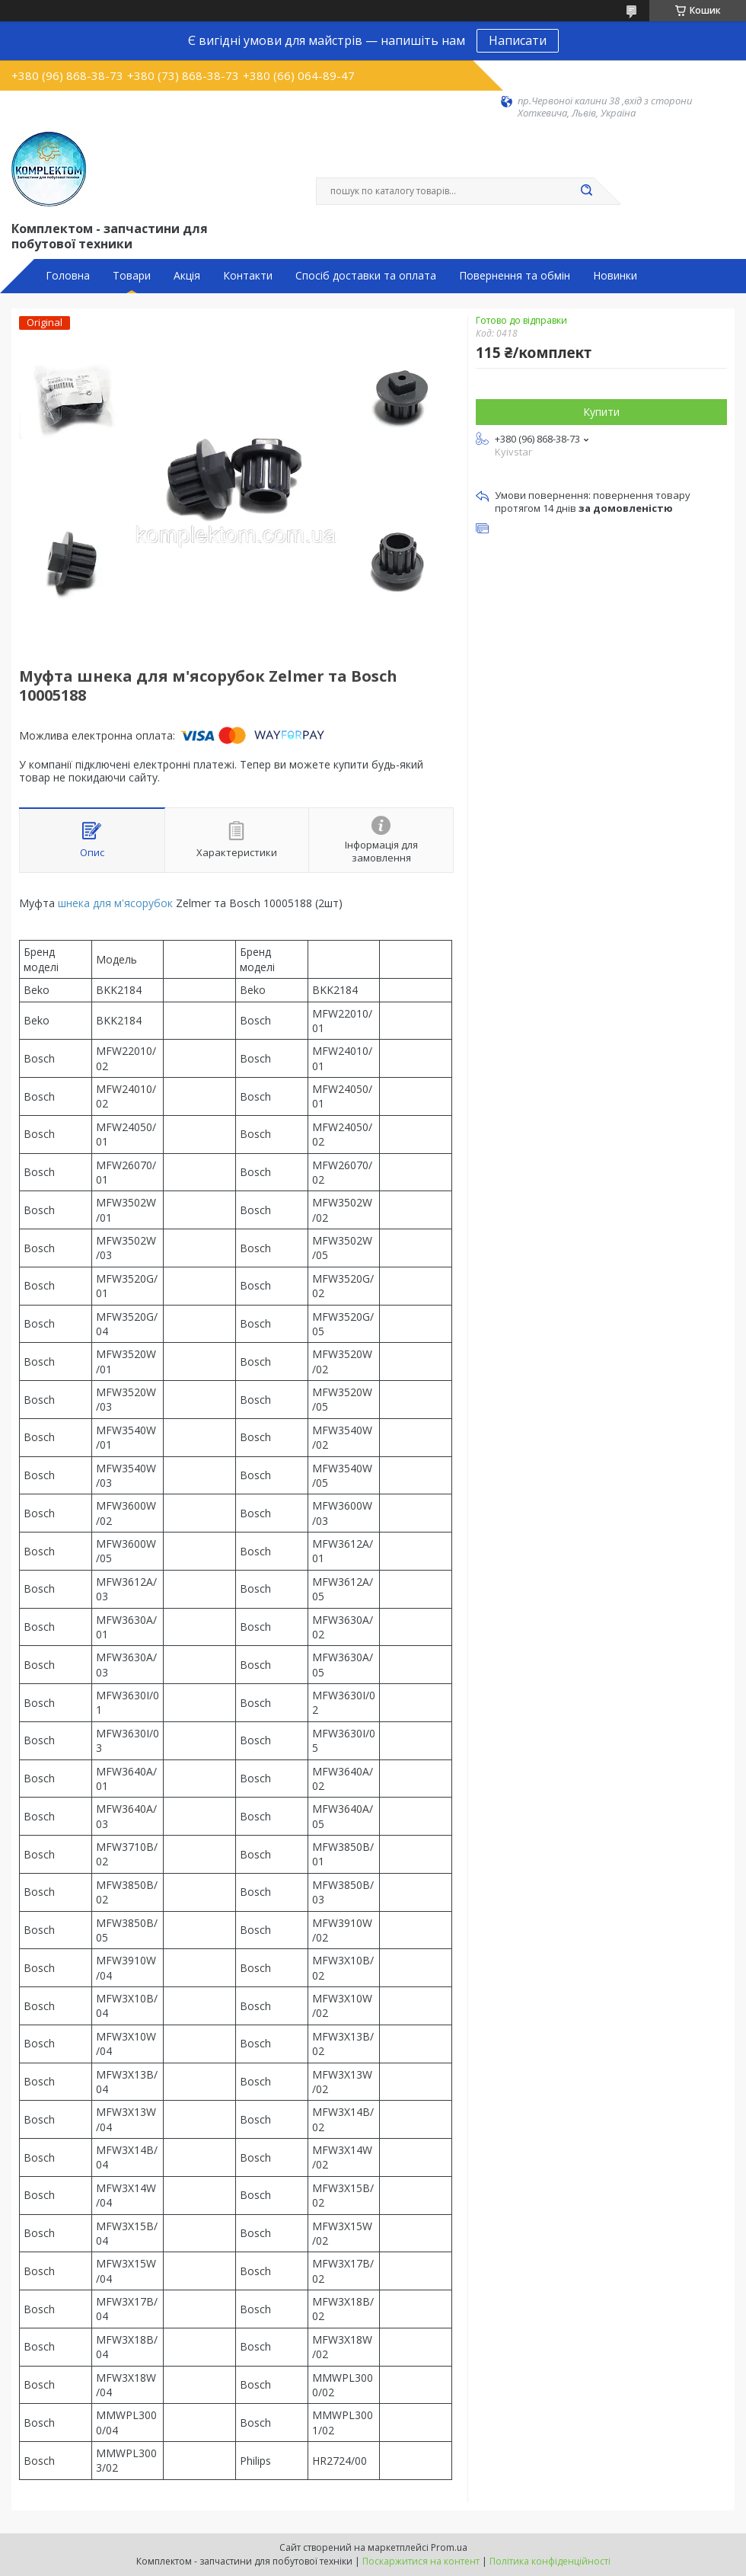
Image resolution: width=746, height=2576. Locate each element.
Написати (518, 40)
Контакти (248, 275)
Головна (68, 275)
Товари (132, 275)
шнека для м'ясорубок (115, 903)
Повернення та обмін (514, 275)
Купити (601, 411)
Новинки (615, 275)
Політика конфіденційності (550, 2561)
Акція (187, 275)
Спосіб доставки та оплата (365, 275)
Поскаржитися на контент (421, 2561)
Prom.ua (449, 2547)
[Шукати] (586, 191)
